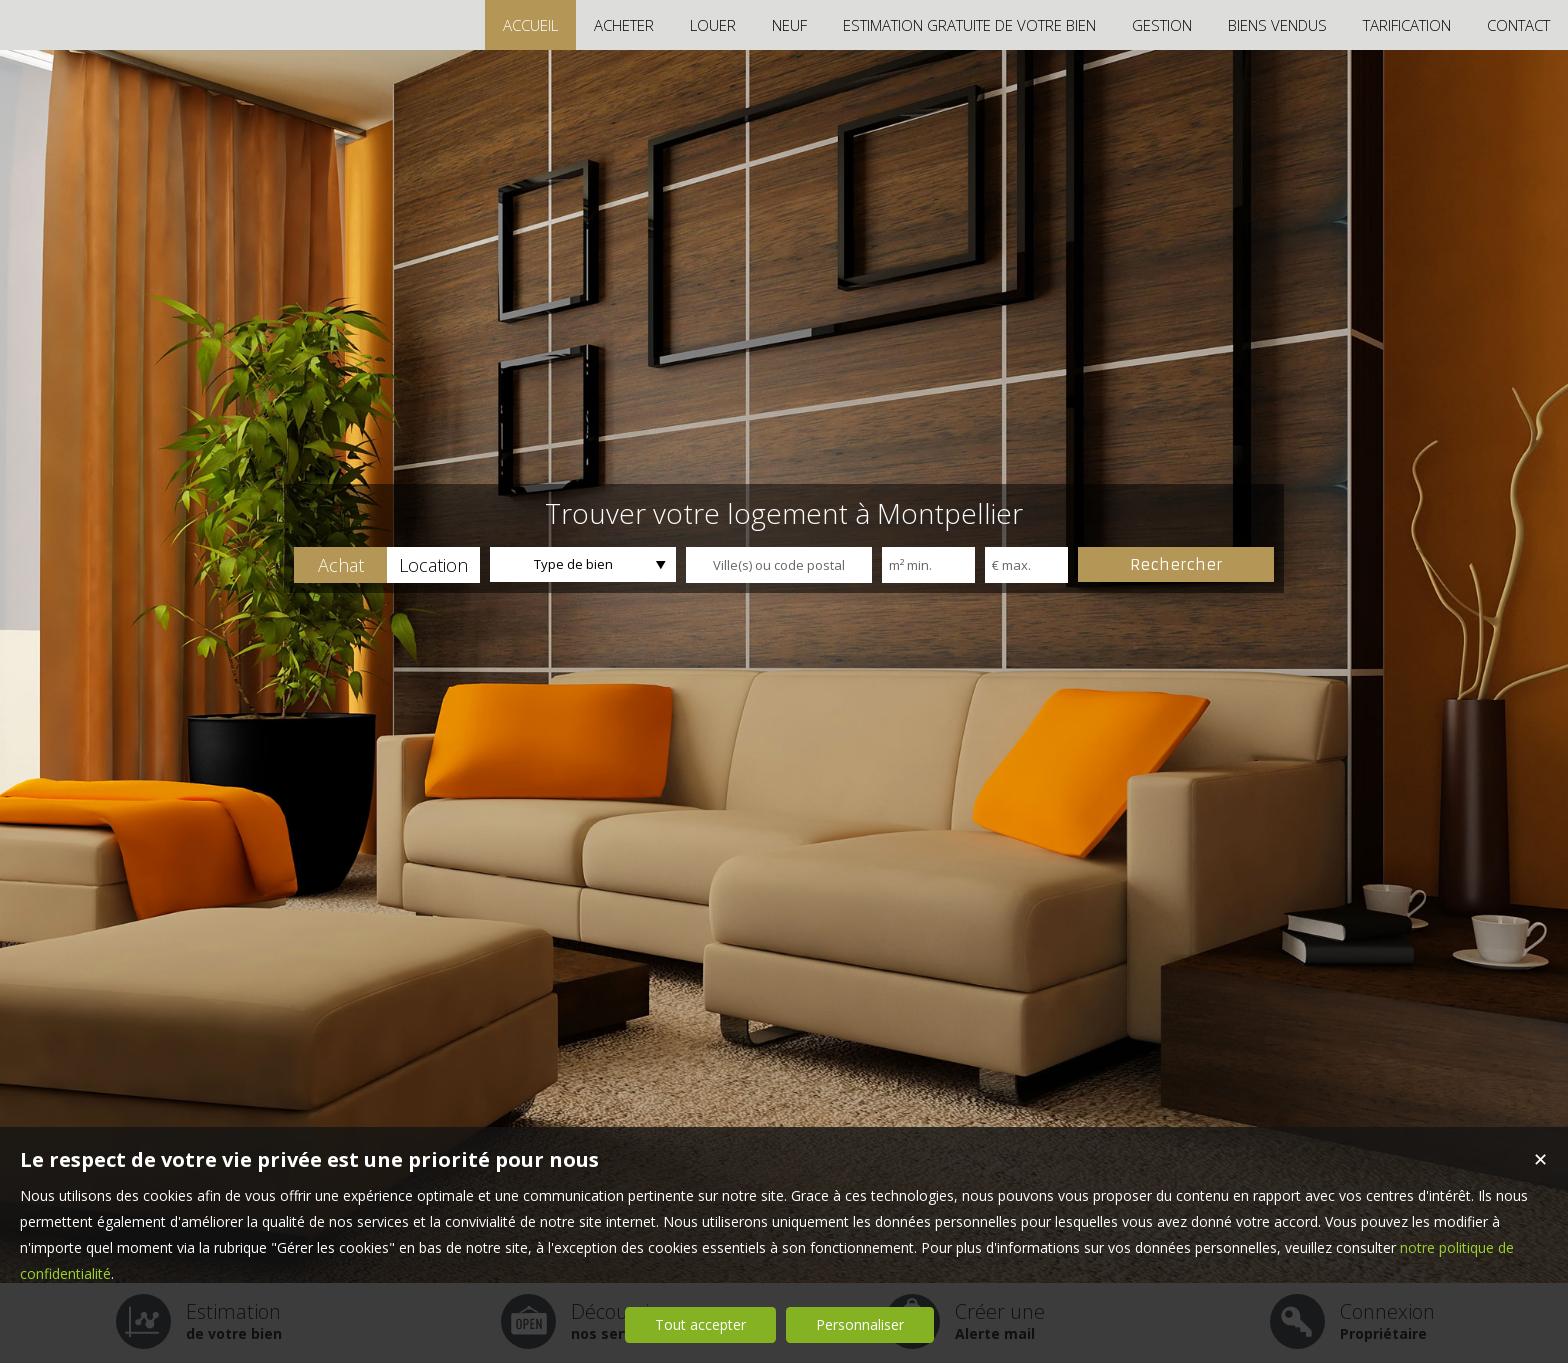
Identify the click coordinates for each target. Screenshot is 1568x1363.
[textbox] (779, 565)
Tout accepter (700, 1324)
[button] (340, 565)
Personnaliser (860, 1324)
